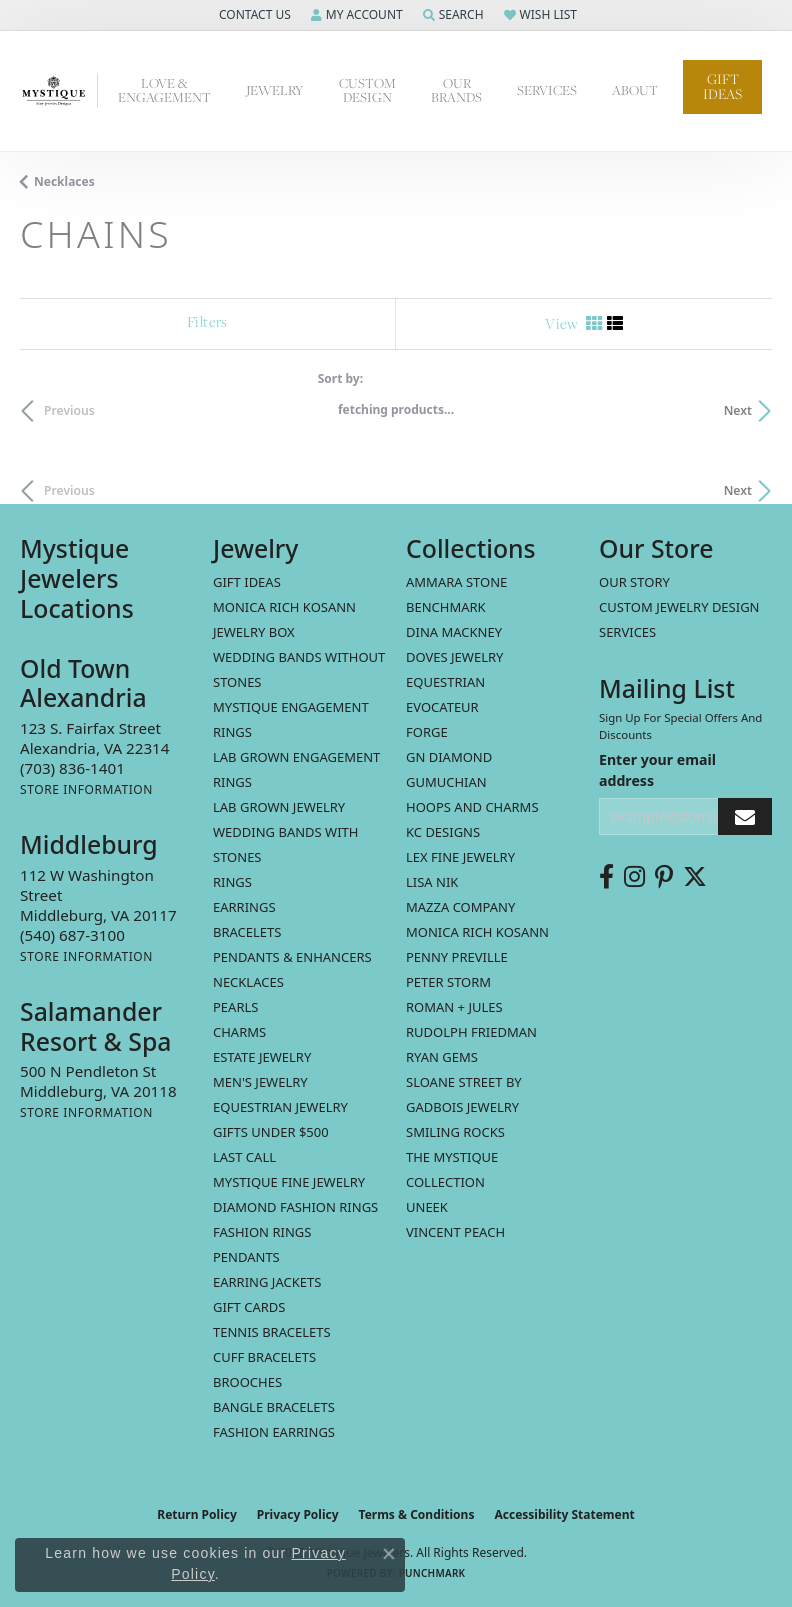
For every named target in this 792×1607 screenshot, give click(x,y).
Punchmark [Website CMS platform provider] (432, 1573)
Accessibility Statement (564, 1514)
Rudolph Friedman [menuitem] (471, 1032)
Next (738, 410)
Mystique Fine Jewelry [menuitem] (289, 1182)
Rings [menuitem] (232, 882)
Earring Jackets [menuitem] (267, 1282)
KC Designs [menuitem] (443, 832)
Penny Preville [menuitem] (457, 957)
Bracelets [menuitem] (247, 932)
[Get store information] (86, 789)
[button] (253, 15)
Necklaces (64, 181)
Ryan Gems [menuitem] (442, 1057)
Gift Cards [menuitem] (249, 1307)
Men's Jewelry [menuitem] (260, 1082)
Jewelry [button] (275, 90)
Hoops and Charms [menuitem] (472, 807)
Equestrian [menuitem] (445, 682)
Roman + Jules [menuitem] (454, 1007)
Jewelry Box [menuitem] (254, 632)
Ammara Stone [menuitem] (456, 582)
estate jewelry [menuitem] (262, 1057)
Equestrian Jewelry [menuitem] (280, 1107)
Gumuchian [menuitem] (446, 782)
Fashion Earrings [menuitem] (274, 1432)
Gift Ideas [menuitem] (247, 582)
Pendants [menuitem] (246, 1257)
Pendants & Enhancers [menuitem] (292, 957)
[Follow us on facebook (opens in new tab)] (606, 877)
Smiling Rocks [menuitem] (455, 1132)
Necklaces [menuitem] (248, 982)
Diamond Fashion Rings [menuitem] (295, 1207)
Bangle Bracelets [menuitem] (274, 1407)
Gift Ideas (722, 86)
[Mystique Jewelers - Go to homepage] (59, 91)
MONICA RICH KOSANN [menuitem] (284, 607)
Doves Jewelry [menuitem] (454, 657)
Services (627, 632)
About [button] (635, 90)
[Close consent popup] (389, 1554)
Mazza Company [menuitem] (460, 907)
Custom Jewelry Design (679, 607)
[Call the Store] (72, 768)
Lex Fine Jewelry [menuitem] (460, 857)
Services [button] (547, 90)
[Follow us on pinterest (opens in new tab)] (664, 877)
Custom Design (367, 90)
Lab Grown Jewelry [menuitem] (279, 807)
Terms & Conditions (417, 1514)
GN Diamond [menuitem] (449, 757)
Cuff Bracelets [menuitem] (264, 1357)
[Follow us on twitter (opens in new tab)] (695, 877)
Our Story (634, 582)
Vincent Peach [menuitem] (455, 1232)
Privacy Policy (298, 1514)
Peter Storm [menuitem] (448, 982)
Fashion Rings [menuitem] (262, 1232)
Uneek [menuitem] (427, 1207)
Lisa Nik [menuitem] (432, 882)
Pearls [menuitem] (235, 1007)
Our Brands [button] (456, 90)
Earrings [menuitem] (244, 907)
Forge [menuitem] (427, 732)
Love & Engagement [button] (164, 90)
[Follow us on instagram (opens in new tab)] (634, 877)
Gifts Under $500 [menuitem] (271, 1132)
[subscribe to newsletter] (745, 816)
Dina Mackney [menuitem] (454, 632)
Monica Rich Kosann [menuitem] (477, 932)
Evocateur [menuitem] (442, 707)
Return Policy (197, 1514)
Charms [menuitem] (239, 1032)
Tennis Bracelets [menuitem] (272, 1332)
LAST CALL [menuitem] (244, 1157)
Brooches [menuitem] (247, 1382)
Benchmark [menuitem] (446, 607)
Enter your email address (657, 770)
